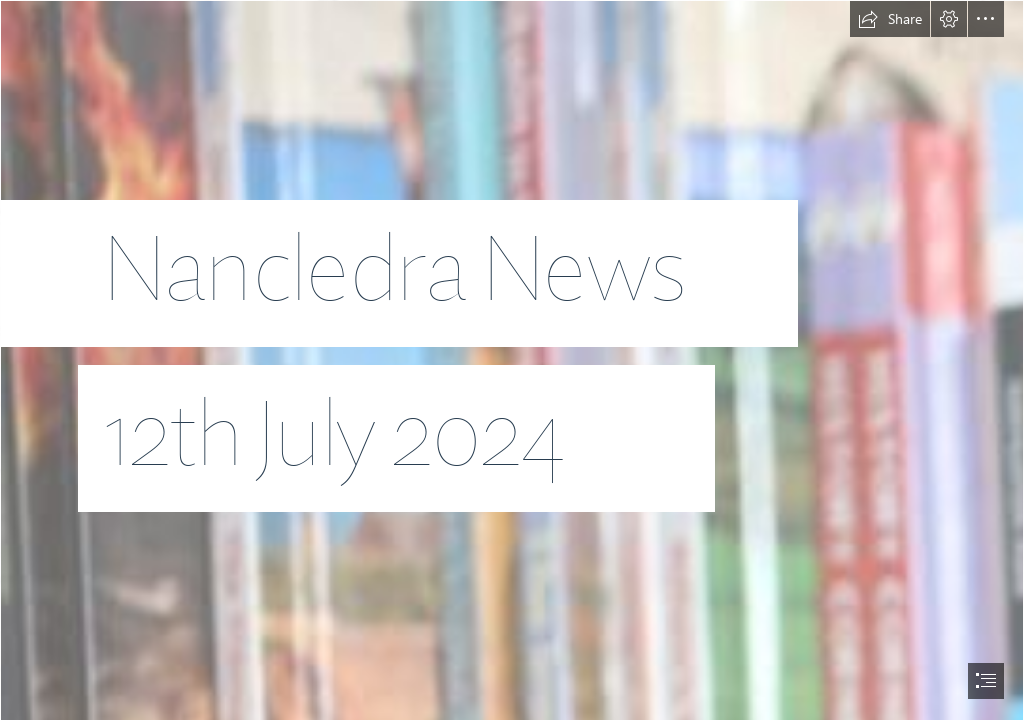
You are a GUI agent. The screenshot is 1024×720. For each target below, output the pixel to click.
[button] (890, 19)
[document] (512, 360)
